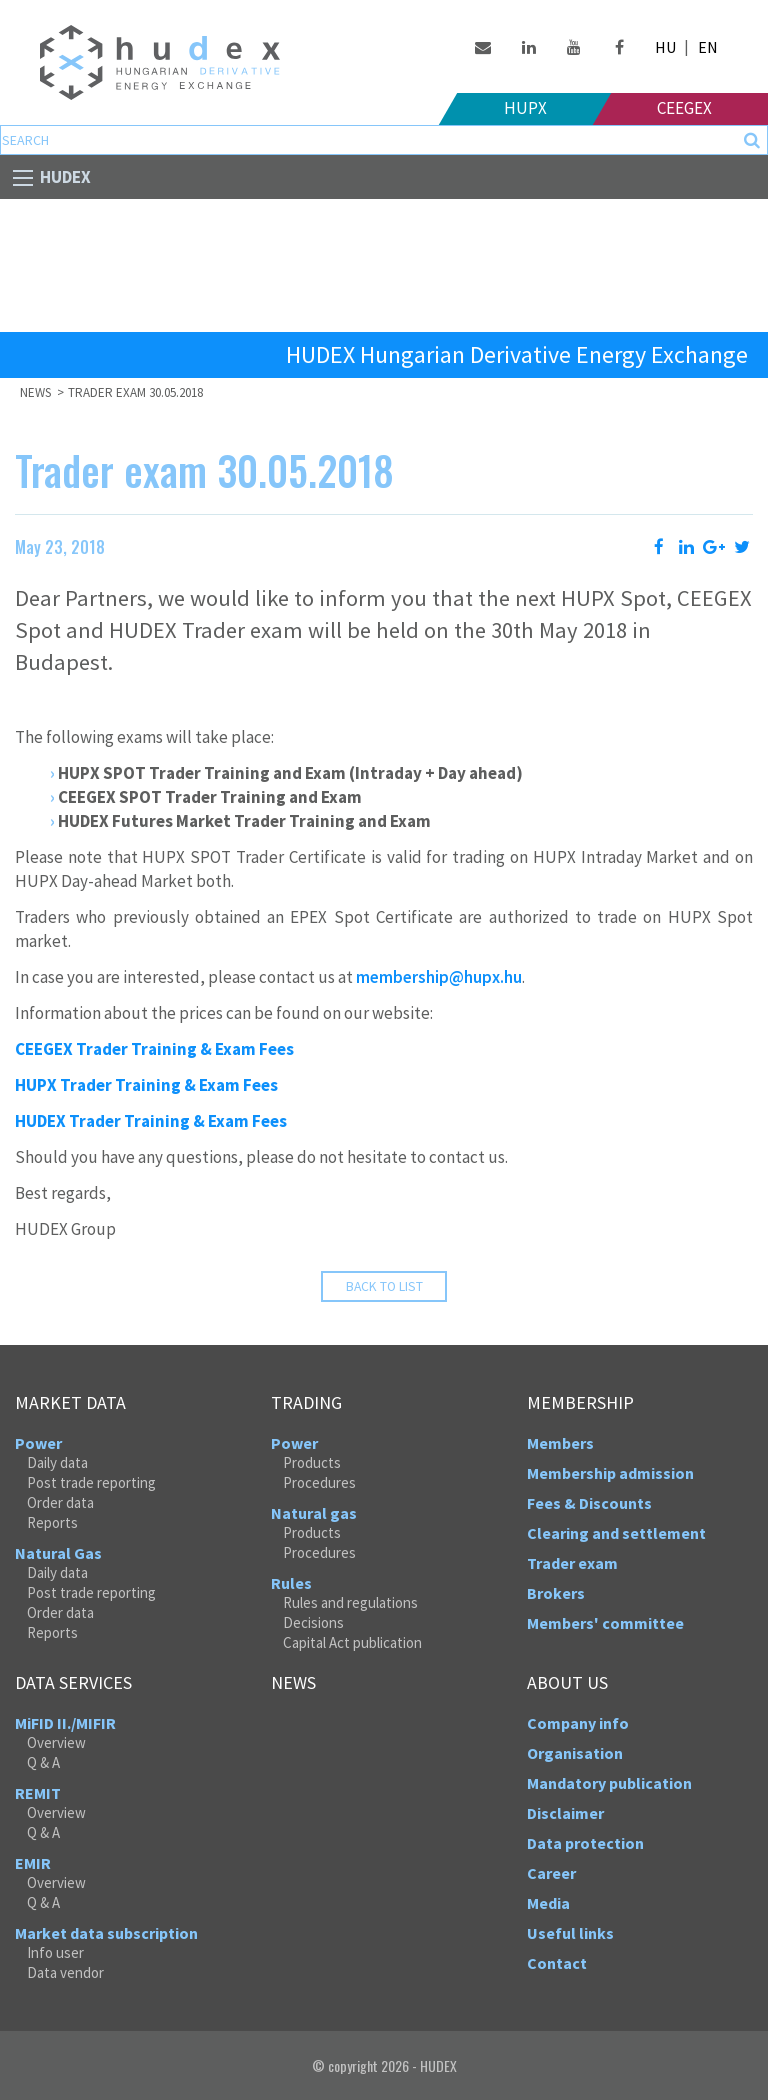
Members (560, 1443)
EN (708, 47)
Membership (580, 1403)
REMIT (38, 1793)
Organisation (575, 1753)
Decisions (313, 1622)
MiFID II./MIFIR (65, 1723)
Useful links (570, 1933)
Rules (291, 1583)
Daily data (57, 1462)
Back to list (384, 1286)
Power (38, 1443)
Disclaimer (565, 1813)
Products (312, 1462)
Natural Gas (58, 1553)
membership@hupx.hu (439, 977)
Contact (557, 1963)
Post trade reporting (91, 1482)
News (37, 392)
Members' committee (605, 1623)
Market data (70, 1403)
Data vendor (65, 1972)
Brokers (556, 1593)
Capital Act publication (352, 1642)
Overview (56, 1742)
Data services (73, 1683)
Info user (55, 1952)
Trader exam (572, 1563)
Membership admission (610, 1473)
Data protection (585, 1843)
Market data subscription (106, 1933)
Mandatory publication (609, 1783)
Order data (60, 1502)
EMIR (33, 1863)
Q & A (43, 1762)
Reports (52, 1522)
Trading (306, 1403)
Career (551, 1873)
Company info (578, 1723)
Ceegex (684, 108)
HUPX (525, 108)
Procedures (319, 1482)
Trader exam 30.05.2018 (135, 392)
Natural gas (314, 1513)
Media (548, 1903)
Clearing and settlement (616, 1533)
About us (567, 1683)
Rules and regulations (350, 1602)
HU (665, 47)
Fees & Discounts (589, 1503)
